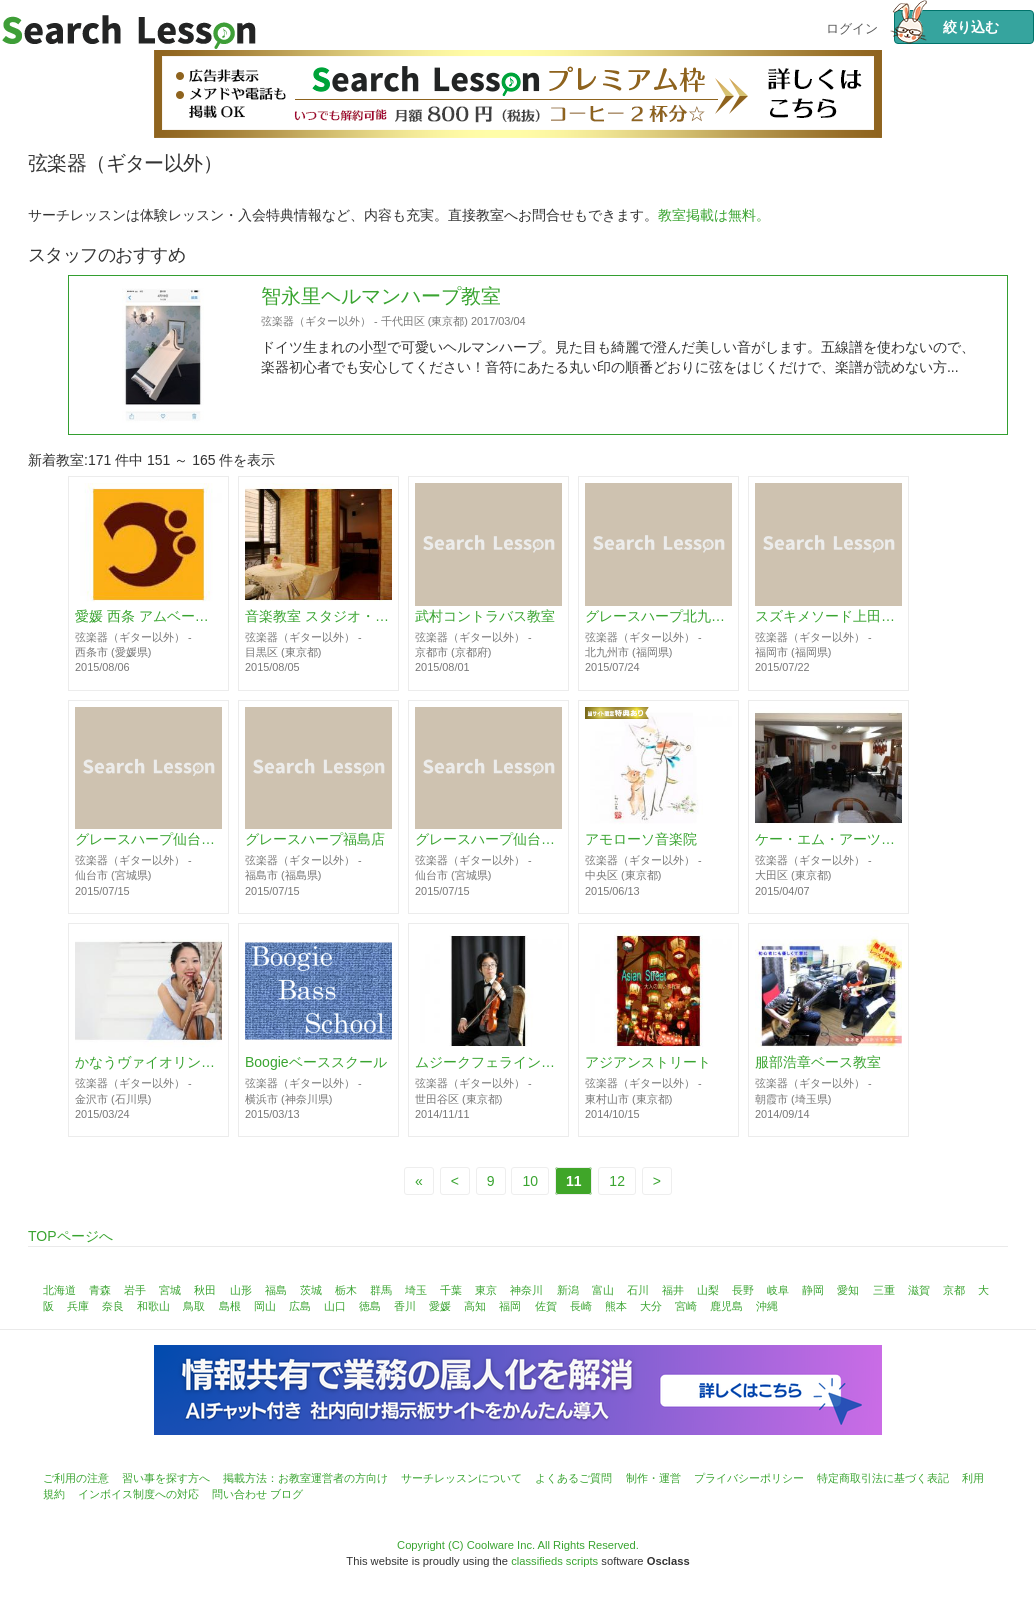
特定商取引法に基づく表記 (883, 1478)
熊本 (616, 1306)
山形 (241, 1290)
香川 (405, 1306)
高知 (475, 1306)
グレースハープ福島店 (315, 840)
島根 (230, 1306)
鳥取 (194, 1306)
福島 (276, 1290)
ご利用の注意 (76, 1478)
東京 (486, 1290)
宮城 (170, 1290)
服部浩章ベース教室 (818, 1074)
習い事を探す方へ (166, 1478)
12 (617, 1181)
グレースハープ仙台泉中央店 (148, 840)
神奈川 (526, 1290)
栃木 (346, 1290)
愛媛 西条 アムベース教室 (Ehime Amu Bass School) (148, 617)
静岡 (813, 1290)
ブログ (286, 1494)
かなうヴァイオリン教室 (148, 1074)
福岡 (510, 1306)
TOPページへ (70, 1236)
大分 (651, 1306)
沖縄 (767, 1306)
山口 (335, 1306)
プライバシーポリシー (749, 1478)
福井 (673, 1290)
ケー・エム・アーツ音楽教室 (828, 840)
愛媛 (440, 1306)
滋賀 (919, 1290)
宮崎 (686, 1306)
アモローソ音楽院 (641, 840)
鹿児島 (726, 1306)
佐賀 (546, 1306)
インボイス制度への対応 (138, 1494)
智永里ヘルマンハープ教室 (381, 387)
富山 (603, 1290)
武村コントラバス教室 (485, 617)
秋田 (205, 1290)
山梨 (708, 1290)
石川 (638, 1290)
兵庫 (78, 1306)
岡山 (265, 1306)
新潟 (568, 1290)
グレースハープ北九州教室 (658, 617)
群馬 (381, 1290)
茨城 (311, 1290)
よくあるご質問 (573, 1478)
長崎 (581, 1306)
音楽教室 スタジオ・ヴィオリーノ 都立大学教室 (318, 617)
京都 (954, 1290)
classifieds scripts (554, 1561)
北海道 (59, 1290)
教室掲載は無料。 (714, 215)
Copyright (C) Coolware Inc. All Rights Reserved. (518, 1545)
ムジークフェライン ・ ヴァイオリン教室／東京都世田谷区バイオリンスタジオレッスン (488, 1074)
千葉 (451, 1290)
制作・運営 (653, 1478)
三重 (884, 1290)
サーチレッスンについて (461, 1478)
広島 (300, 1306)
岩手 (135, 1290)
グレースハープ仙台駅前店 (488, 840)
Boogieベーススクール (316, 1074)
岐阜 (778, 1290)
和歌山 (153, 1306)
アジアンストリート (648, 1074)
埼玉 (416, 1290)
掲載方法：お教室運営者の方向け (305, 1478)
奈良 (113, 1306)
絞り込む (945, 27)
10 (530, 1181)
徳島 (370, 1306)
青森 (100, 1290)
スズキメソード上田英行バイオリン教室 (828, 617)
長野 (743, 1290)
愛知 (848, 1290)
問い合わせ (239, 1494)
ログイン (852, 26)
